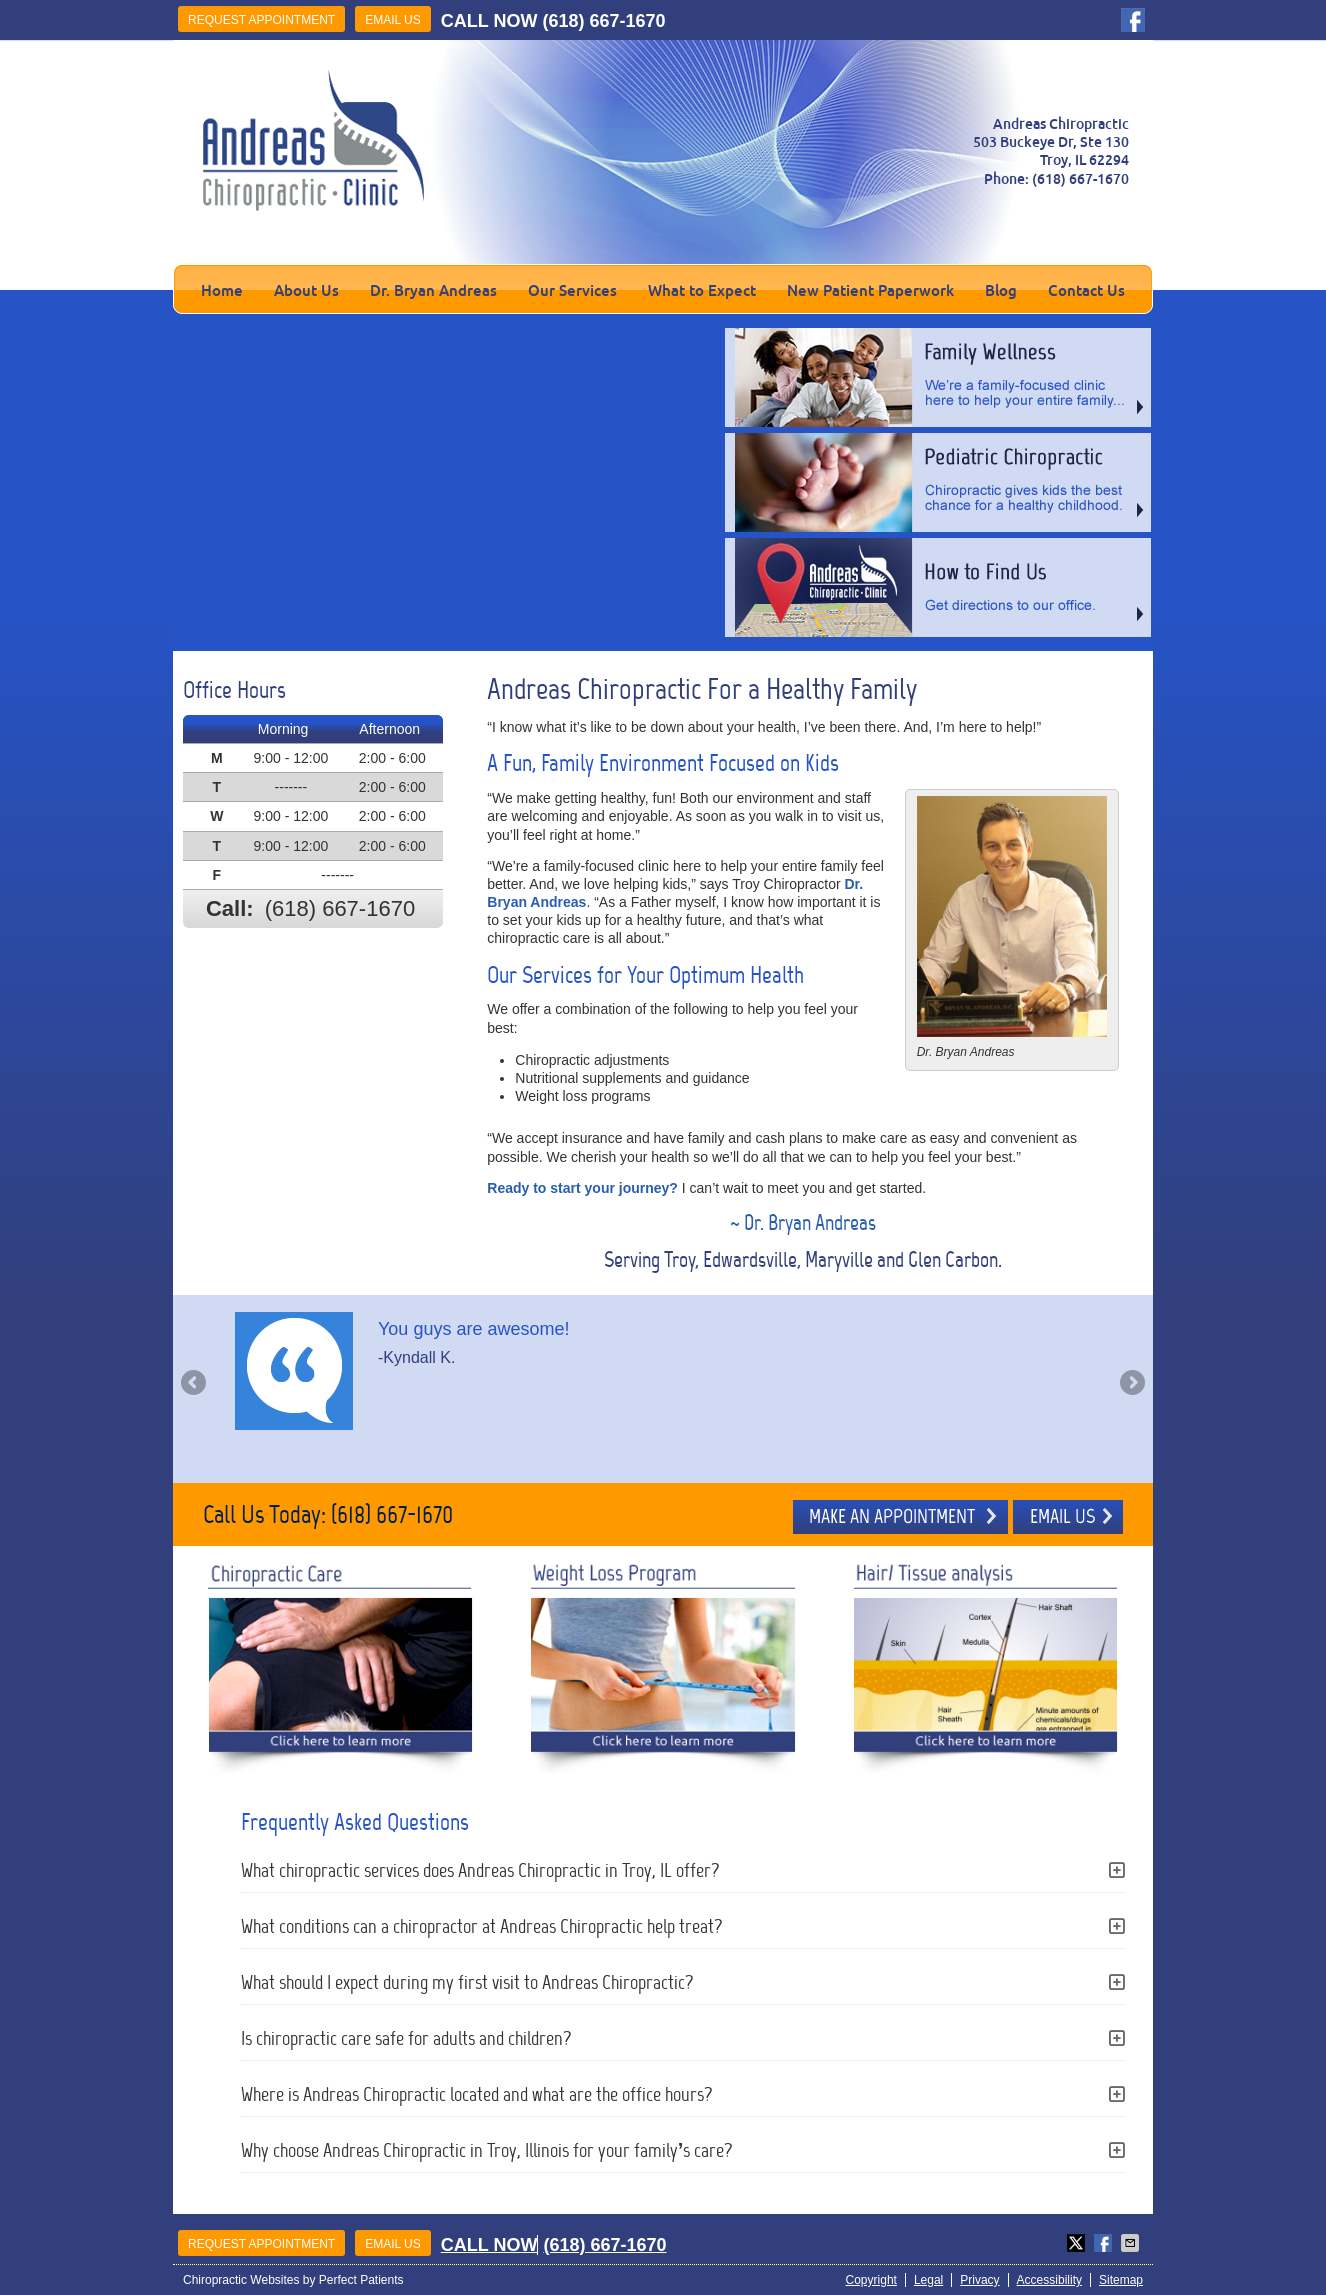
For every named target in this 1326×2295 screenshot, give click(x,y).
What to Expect (702, 290)
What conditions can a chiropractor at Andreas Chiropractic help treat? (482, 1926)
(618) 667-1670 (603, 21)
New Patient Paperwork (870, 290)
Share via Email (1132, 2243)
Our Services (572, 290)
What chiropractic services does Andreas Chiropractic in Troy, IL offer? (480, 1870)
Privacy (979, 2280)
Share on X (1078, 2243)
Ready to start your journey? (582, 1188)
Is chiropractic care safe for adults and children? (406, 2038)
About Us (306, 290)
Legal (928, 2280)
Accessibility (1049, 2280)
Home (222, 290)
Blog (1001, 290)
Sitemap (1121, 2280)
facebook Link (1133, 20)
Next (1131, 1384)
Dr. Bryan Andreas (433, 290)
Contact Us (1086, 290)
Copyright (871, 2280)
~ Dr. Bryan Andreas (803, 1222)
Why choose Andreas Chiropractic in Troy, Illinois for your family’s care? (487, 2150)
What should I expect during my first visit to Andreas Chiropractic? (467, 1982)
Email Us (393, 20)
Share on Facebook (1105, 2243)
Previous (195, 1384)
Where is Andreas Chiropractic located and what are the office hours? (477, 2094)
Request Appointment (261, 20)
